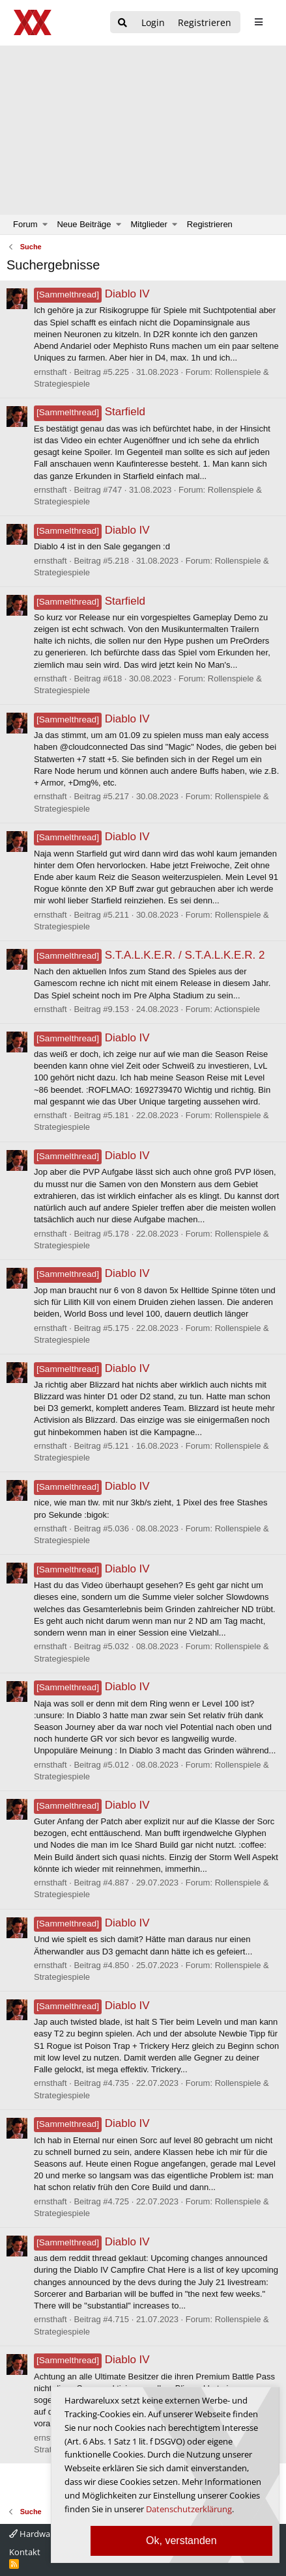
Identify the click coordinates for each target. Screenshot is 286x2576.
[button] (45, 224)
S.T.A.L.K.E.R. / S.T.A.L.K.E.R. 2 (149, 955)
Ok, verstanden (181, 2540)
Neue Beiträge (84, 224)
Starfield (89, 411)
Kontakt (24, 2552)
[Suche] (122, 23)
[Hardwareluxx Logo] (33, 22)
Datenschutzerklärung (189, 2509)
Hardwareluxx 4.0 (48, 2534)
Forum (25, 224)
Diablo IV (92, 294)
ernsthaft (50, 372)
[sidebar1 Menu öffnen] (258, 22)
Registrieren (210, 224)
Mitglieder (149, 224)
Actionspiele (237, 1009)
